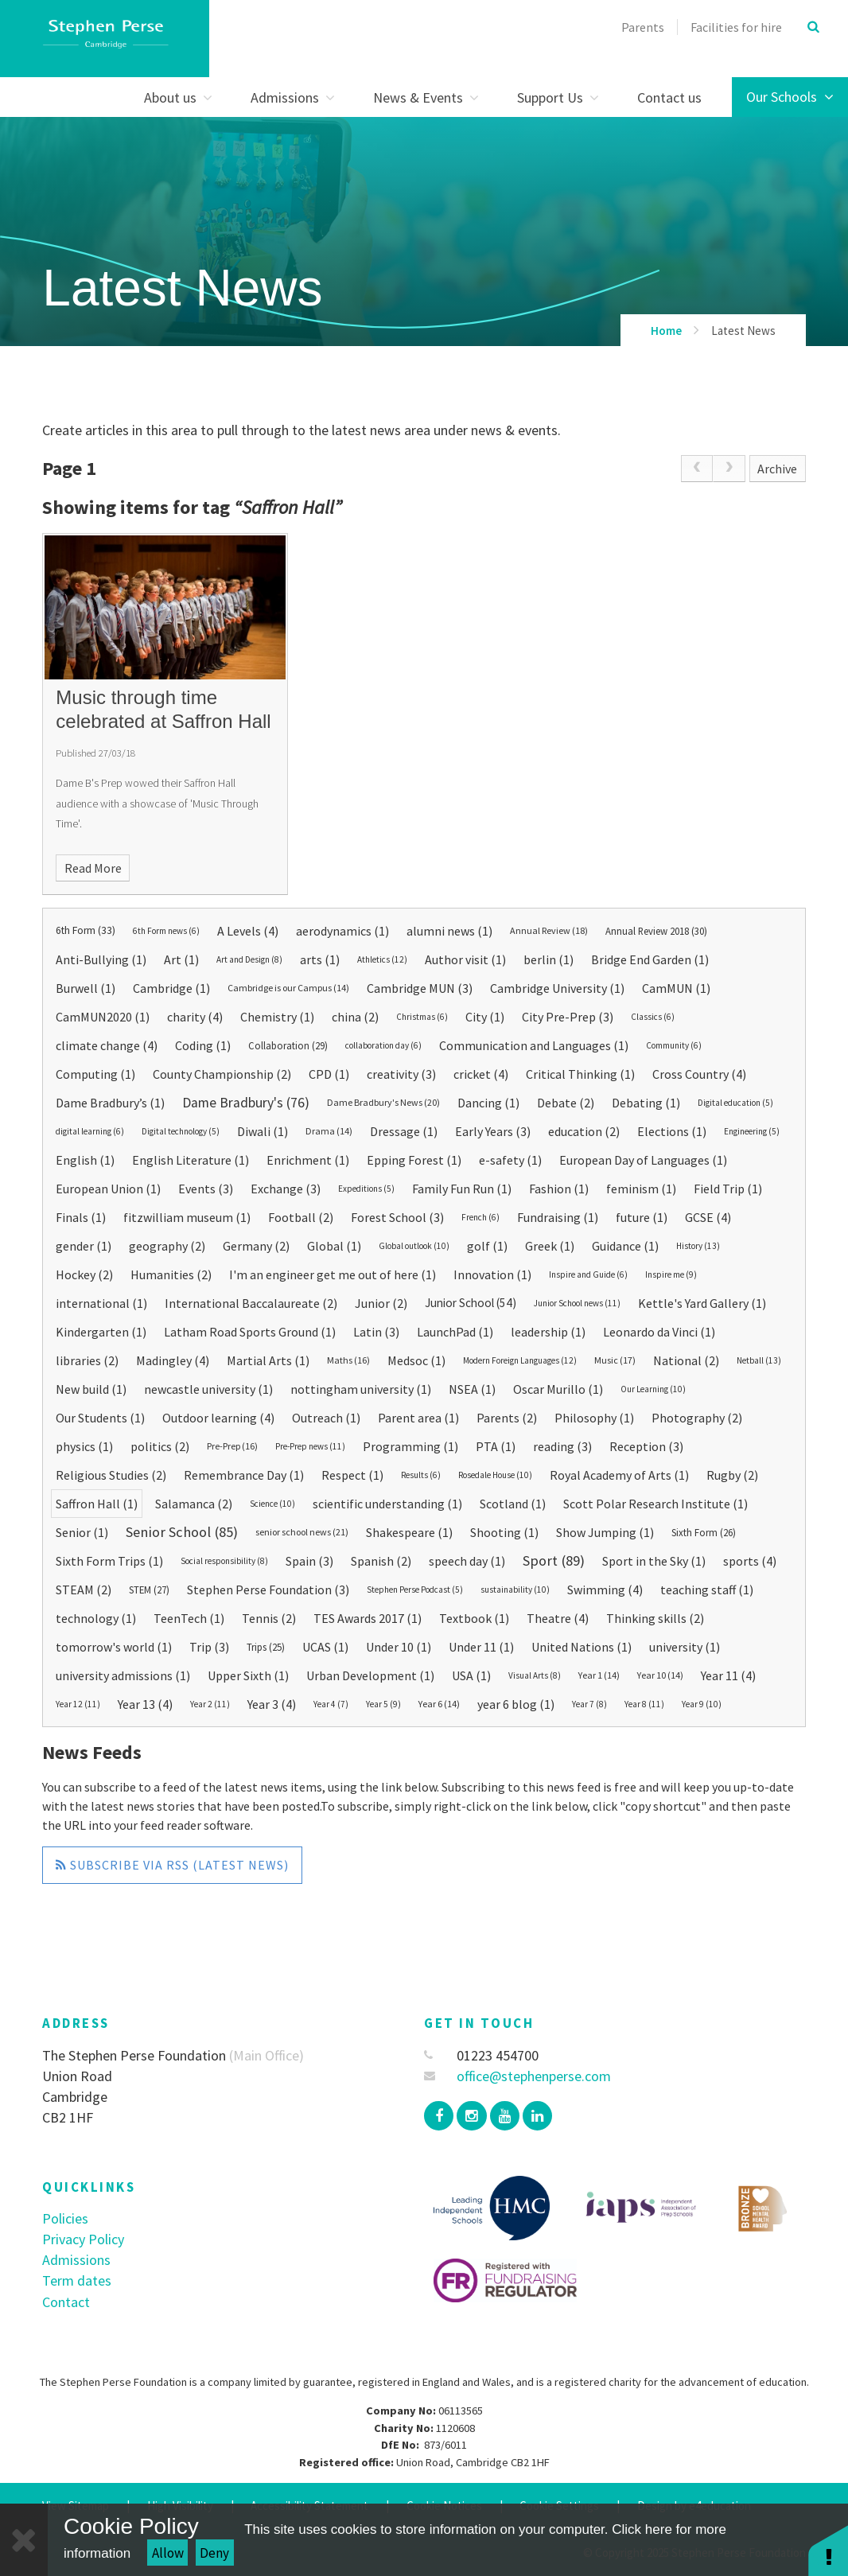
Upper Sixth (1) (248, 1675)
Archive (777, 469)
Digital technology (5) (181, 1131)
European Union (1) (108, 1189)
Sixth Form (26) (703, 1532)
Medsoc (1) (416, 1360)
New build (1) (91, 1389)
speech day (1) (467, 1561)
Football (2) (300, 1217)
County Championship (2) (222, 1074)
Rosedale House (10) (495, 1475)
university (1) (684, 1647)
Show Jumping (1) (605, 1532)
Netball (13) (759, 1360)
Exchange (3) (286, 1189)
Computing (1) (95, 1074)
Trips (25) (266, 1646)
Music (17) (615, 1360)
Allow (168, 2553)
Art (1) (181, 959)
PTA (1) (495, 1446)
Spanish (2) (381, 1561)
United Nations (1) (581, 1647)
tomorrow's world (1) (114, 1647)
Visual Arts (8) (534, 1675)
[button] (828, 2550)
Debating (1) (646, 1103)
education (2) (584, 1131)
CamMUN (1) (676, 988)
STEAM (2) (83, 1589)
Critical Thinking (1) (580, 1074)
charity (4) (195, 1017)
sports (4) (749, 1561)
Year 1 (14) (599, 1675)
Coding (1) (203, 1045)
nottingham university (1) (360, 1389)
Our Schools (790, 97)
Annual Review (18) (549, 930)
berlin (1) (548, 959)
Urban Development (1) (370, 1675)
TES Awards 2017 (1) (367, 1618)
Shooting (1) (504, 1532)
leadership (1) (548, 1332)
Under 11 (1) (481, 1647)
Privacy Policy (83, 2239)
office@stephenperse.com (517, 2076)
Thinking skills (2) (655, 1618)
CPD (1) (329, 1074)
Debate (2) (565, 1103)
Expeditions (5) (366, 1188)
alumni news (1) (449, 931)
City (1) (484, 1017)
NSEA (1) (472, 1389)
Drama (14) (328, 1131)
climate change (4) (107, 1045)
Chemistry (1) (277, 1017)
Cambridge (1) (171, 988)
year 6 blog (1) (515, 1704)
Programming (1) (410, 1446)
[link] (697, 468)
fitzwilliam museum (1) (187, 1217)
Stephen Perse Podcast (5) (415, 1589)
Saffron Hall (288, 507)
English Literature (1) (190, 1160)
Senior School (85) (182, 1532)
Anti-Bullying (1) (101, 959)
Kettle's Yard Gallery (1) (702, 1303)
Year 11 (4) (728, 1675)
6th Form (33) (85, 930)
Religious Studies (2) (111, 1475)
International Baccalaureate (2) (251, 1303)
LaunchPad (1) (455, 1332)
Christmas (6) (422, 1016)
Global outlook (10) (414, 1245)
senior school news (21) (301, 1532)
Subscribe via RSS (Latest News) (172, 1865)
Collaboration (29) (288, 1045)
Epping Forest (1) (414, 1160)
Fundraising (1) (557, 1217)
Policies (65, 2218)
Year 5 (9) (383, 1704)
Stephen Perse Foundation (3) (268, 1589)
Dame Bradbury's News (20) (383, 1102)
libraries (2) (87, 1360)
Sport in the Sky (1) (654, 1561)
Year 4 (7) (330, 1704)
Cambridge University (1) (557, 988)
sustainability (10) (515, 1589)
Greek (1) (549, 1246)
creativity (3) (401, 1074)
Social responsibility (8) (224, 1560)
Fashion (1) (559, 1189)
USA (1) (471, 1675)
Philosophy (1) (594, 1418)
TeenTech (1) (189, 1618)
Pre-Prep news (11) (310, 1446)
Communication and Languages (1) (533, 1045)
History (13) (698, 1245)
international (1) (101, 1303)
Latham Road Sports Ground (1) (250, 1332)
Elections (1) (671, 1131)
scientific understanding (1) (387, 1504)
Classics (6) (653, 1016)
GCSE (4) (708, 1217)
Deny (214, 2553)
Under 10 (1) (398, 1647)
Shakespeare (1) (409, 1532)
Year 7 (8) (589, 1704)
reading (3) (562, 1446)
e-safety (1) (510, 1160)
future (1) (641, 1217)
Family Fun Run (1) (462, 1189)
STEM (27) (149, 1589)
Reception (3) (646, 1446)
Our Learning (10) (653, 1389)
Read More (93, 868)
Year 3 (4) (271, 1704)
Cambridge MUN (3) (420, 988)
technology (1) (96, 1618)
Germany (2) (256, 1246)
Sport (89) (554, 1560)
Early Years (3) (493, 1131)
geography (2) (167, 1246)
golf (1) (487, 1246)
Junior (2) (381, 1303)
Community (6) (674, 1045)
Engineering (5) (752, 1131)
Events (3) (205, 1189)
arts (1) (320, 959)
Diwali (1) (262, 1131)
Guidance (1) (625, 1246)
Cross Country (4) (699, 1074)
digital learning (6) (90, 1131)
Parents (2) (507, 1418)
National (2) (686, 1360)
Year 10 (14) (660, 1675)
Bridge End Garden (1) (650, 959)
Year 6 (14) (439, 1704)
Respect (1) (352, 1475)
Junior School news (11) (577, 1303)
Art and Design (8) (249, 959)
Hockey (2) (84, 1274)
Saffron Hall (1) (97, 1504)
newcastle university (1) (208, 1389)
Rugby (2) (732, 1475)
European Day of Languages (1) (643, 1160)
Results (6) (421, 1475)
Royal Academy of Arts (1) (619, 1475)
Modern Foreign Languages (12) (520, 1360)
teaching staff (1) (706, 1589)
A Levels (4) (247, 931)
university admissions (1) (123, 1675)
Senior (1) (82, 1532)
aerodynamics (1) (342, 931)
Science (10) (272, 1503)
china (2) (355, 1017)
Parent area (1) (418, 1418)
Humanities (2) (171, 1274)
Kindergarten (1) (101, 1332)
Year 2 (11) (210, 1704)
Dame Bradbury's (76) (245, 1102)
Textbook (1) (474, 1618)
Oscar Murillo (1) (558, 1389)
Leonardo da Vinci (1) (659, 1332)
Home (666, 330)
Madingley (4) (172, 1360)
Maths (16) (348, 1360)
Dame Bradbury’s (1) (110, 1103)
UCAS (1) (325, 1647)
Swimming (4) (605, 1589)
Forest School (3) (397, 1217)
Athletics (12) (382, 959)
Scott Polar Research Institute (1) (655, 1504)
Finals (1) (81, 1217)
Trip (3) (209, 1647)
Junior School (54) (470, 1302)
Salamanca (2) (193, 1504)
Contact (66, 2302)
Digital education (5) (735, 1102)
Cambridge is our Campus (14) (288, 988)
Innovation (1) (492, 1274)
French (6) (480, 1217)
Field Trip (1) (728, 1189)
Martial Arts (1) (268, 1360)
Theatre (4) (558, 1618)
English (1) (85, 1160)
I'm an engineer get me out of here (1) (332, 1274)
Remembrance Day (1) (244, 1475)
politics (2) (159, 1446)
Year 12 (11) (78, 1704)
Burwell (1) (85, 988)
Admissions (76, 2260)
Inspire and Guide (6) (588, 1274)
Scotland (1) (513, 1504)
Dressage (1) (404, 1131)
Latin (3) (376, 1332)
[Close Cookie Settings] (24, 2540)
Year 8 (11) (644, 1704)
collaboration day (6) (383, 1045)
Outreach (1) (326, 1418)
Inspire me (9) (671, 1274)
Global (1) (334, 1246)
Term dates (76, 2280)
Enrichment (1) (307, 1160)
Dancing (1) (488, 1103)
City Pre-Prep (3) (567, 1017)
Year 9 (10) (702, 1704)
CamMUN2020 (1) (103, 1017)
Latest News (743, 330)
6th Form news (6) (166, 930)
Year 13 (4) (145, 1704)
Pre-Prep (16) (232, 1446)
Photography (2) (697, 1418)
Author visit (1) (465, 959)
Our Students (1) (100, 1418)
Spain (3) (309, 1561)
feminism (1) (641, 1189)
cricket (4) (480, 1074)
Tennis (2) (269, 1618)
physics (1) (84, 1446)
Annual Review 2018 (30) (656, 930)
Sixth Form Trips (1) (109, 1561)
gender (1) (83, 1246)
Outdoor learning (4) (218, 1418)
